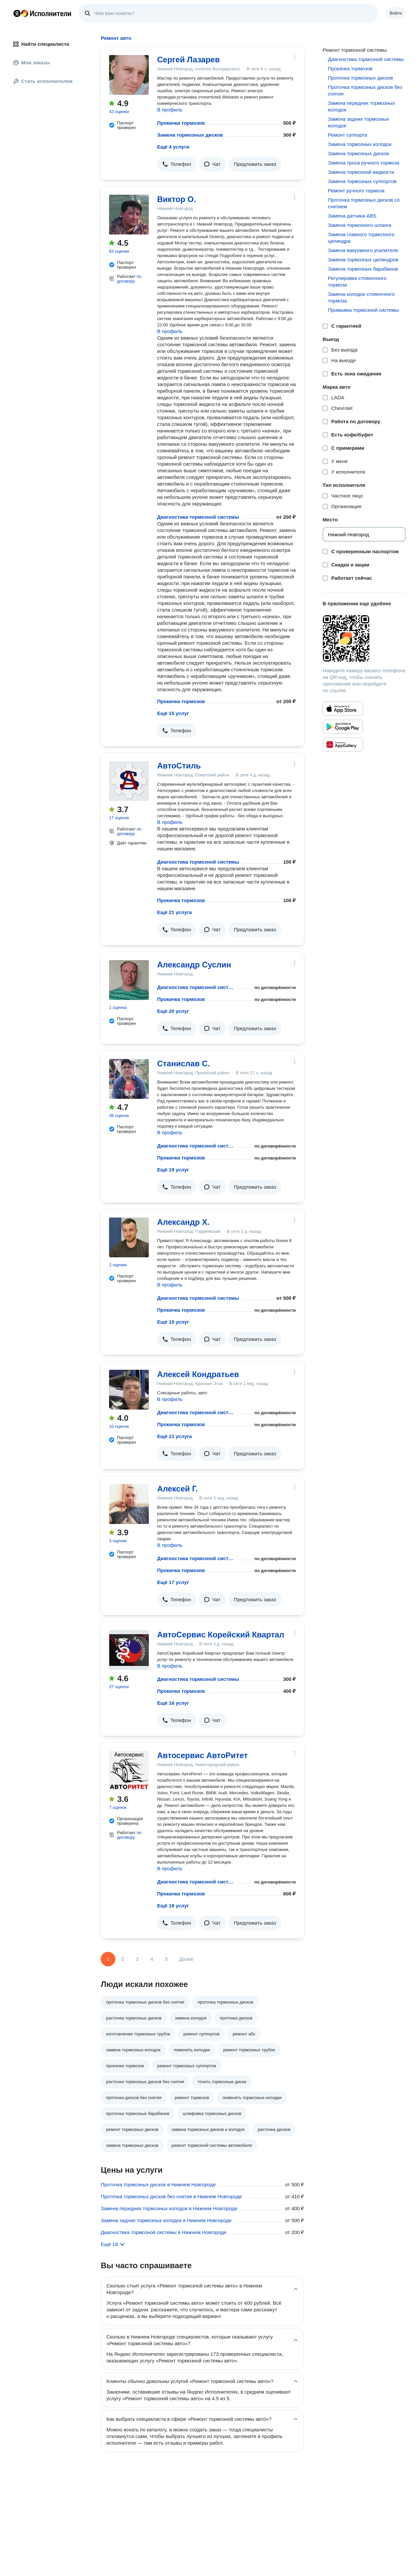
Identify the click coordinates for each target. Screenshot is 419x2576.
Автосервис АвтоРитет (202, 1755)
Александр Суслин (194, 964)
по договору (129, 279)
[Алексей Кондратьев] (129, 1390)
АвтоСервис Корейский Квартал (220, 1634)
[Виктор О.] (129, 214)
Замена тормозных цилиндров (363, 259)
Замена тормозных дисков (190, 135)
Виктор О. (176, 199)
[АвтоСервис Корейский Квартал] (129, 1650)
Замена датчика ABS (352, 216)
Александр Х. (183, 1222)
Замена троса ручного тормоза (363, 162)
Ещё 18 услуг (173, 1905)
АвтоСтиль (179, 765)
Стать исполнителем (43, 81)
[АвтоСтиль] (129, 781)
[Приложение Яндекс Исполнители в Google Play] (343, 727)
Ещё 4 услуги (173, 147)
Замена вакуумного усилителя (363, 250)
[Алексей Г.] (129, 1504)
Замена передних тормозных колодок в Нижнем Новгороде (169, 2208)
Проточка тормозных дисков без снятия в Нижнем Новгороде (171, 2196)
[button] (176, 164)
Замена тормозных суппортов (362, 181)
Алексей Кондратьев (198, 1374)
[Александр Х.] (129, 1237)
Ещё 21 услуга (174, 912)
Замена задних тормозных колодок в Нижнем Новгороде (166, 2220)
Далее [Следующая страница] (186, 1959)
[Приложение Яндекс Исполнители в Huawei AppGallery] (343, 745)
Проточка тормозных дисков (360, 78)
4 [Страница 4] (151, 1959)
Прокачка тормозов (181, 123)
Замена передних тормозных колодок (361, 106)
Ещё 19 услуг (173, 1169)
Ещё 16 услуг (173, 1703)
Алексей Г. (177, 1488)
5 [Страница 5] (166, 1959)
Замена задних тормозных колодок (358, 122)
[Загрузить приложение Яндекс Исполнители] (364, 638)
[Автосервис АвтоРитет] (129, 1771)
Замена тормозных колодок (359, 144)
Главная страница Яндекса (17, 13)
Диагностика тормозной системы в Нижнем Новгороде (163, 2232)
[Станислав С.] (129, 1079)
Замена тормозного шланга (359, 225)
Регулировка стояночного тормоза (357, 281)
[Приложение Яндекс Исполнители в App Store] (343, 709)
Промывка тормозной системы (363, 310)
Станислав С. (183, 1063)
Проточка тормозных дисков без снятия (365, 90)
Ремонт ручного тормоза (356, 190)
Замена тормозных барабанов (363, 269)
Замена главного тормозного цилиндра (361, 237)
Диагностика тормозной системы (198, 517)
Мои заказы (31, 62)
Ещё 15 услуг (173, 713)
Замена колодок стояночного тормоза (361, 297)
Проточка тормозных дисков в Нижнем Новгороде (158, 2184)
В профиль (169, 109)
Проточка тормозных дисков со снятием (363, 203)
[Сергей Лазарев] (129, 75)
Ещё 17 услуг (173, 1582)
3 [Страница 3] (137, 1959)
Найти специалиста (41, 44)
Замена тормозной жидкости (361, 172)
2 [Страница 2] (122, 1959)
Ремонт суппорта (347, 135)
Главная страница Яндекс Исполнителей (42, 13)
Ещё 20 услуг (173, 1011)
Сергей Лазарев (188, 59)
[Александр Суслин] (129, 980)
